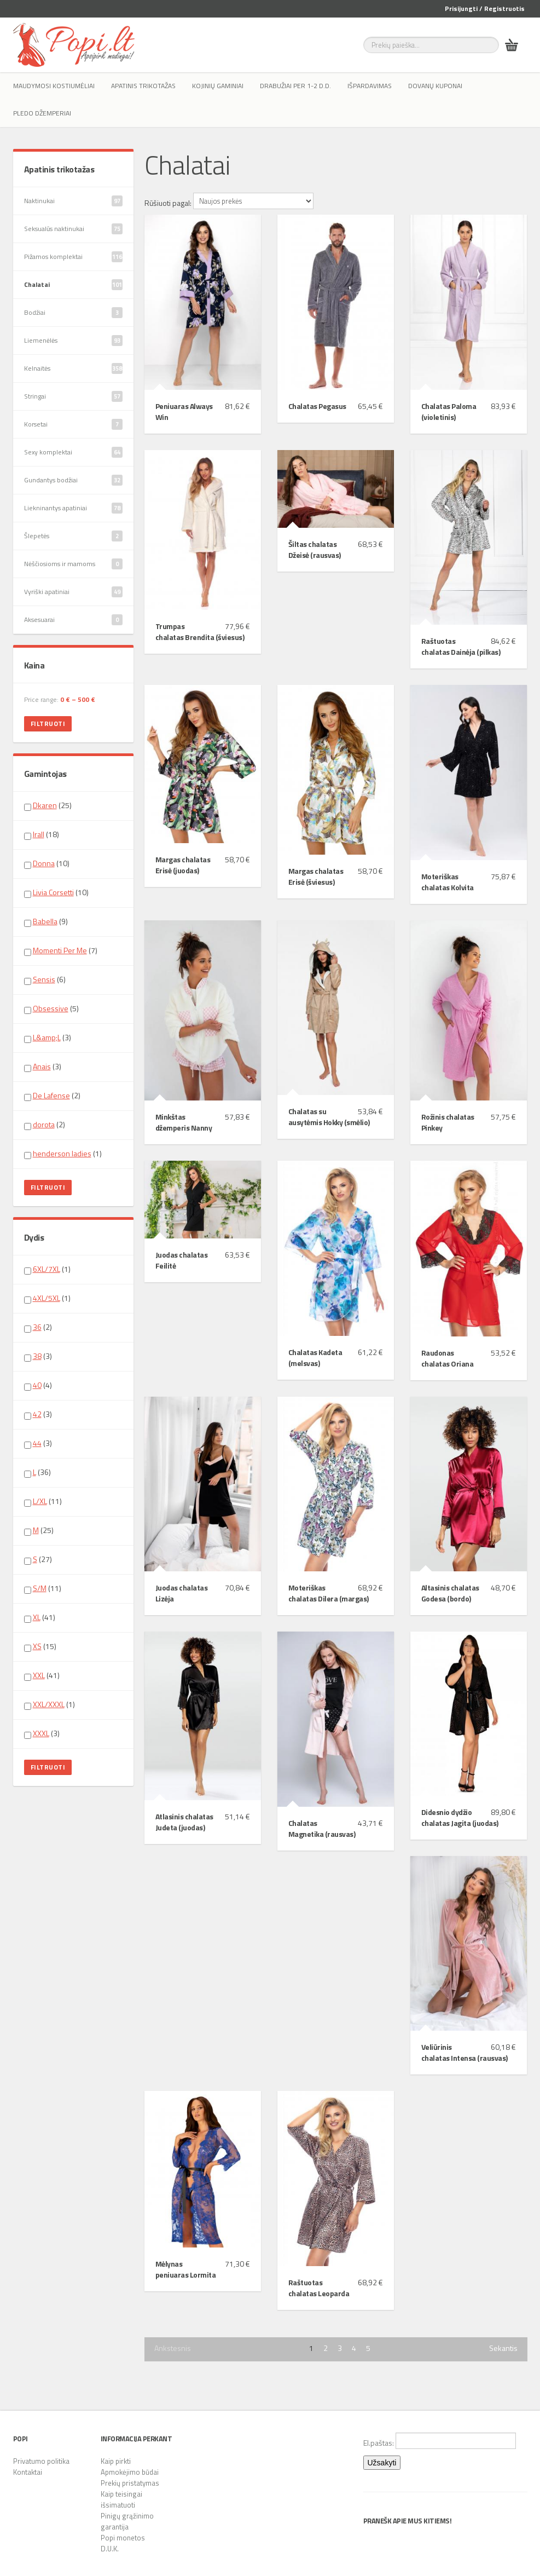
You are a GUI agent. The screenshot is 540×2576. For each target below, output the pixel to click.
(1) (63, 1153)
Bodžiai (73, 312)
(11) (43, 1501)
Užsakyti (382, 2462)
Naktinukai (73, 200)
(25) (48, 805)
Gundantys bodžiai (73, 480)
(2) (52, 1095)
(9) (46, 921)
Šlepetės (73, 536)
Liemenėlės (73, 340)
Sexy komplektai (73, 452)
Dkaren (45, 805)
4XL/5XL (46, 1298)
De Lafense (51, 1095)
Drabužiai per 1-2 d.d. (295, 85)
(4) (38, 1385)
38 (37, 1356)
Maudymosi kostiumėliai (54, 85)
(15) (40, 1646)
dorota (44, 1124)
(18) (41, 834)
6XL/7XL (46, 1269)
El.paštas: (439, 2441)
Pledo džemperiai (42, 113)
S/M (40, 1588)
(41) (39, 1617)
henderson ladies (62, 1153)
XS (37, 1646)
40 (37, 1385)
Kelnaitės (73, 368)
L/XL (40, 1501)
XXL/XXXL (49, 1704)
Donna (44, 863)
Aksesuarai (73, 619)
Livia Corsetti (53, 892)
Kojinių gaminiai (217, 85)
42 (37, 1414)
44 (37, 1443)
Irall (38, 834)
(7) (60, 950)
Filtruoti (48, 723)
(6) (45, 979)
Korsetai (73, 424)
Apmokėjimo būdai (130, 2471)
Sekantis (503, 2348)
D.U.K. (110, 2548)
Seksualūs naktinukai (73, 228)
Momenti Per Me (60, 950)
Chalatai (73, 284)
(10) (46, 863)
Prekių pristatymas (130, 2482)
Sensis (44, 979)
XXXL (41, 1733)
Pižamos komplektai (73, 256)
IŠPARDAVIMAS (369, 85)
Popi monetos (123, 2537)
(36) (37, 1472)
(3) (47, 1037)
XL (36, 1617)
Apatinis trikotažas (143, 85)
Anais (42, 1066)
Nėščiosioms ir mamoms (73, 563)
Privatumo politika (41, 2461)
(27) (38, 1559)
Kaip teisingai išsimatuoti (121, 2499)
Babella (45, 921)
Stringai (73, 396)
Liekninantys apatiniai (73, 508)
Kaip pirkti (116, 2461)
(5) (51, 1008)
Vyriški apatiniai (73, 591)
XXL (39, 1675)
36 (37, 1327)
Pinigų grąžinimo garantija (127, 2521)
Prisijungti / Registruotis (485, 8)
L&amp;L (47, 1037)
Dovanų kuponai (435, 85)
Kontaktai (27, 2471)
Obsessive (50, 1008)
